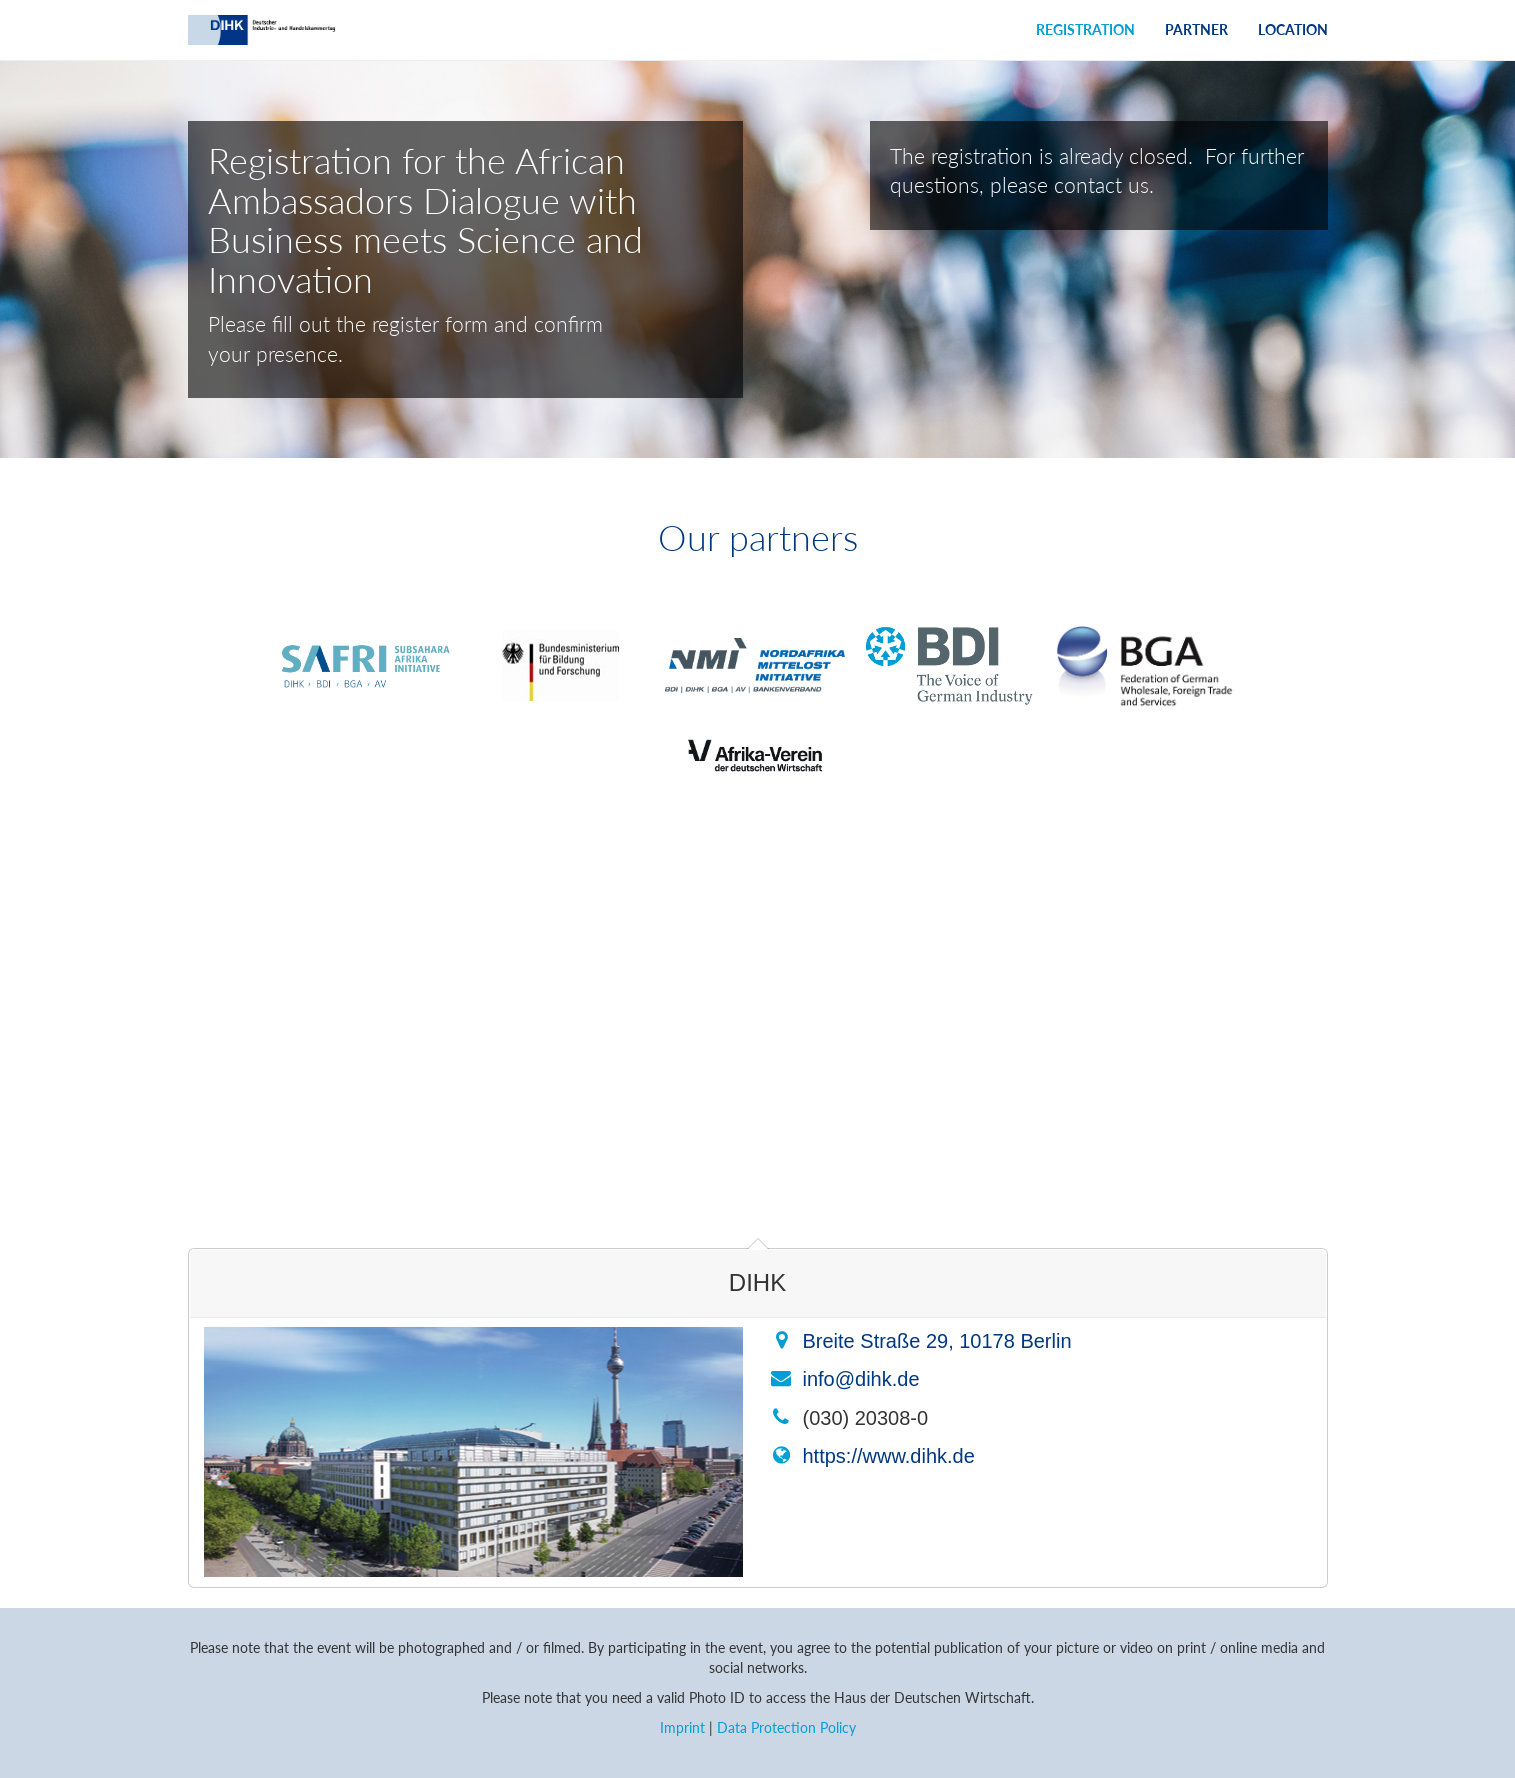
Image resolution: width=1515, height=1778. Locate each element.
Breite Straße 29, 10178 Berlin (937, 1341)
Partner (1196, 29)
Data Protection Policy (786, 1727)
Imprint (682, 1727)
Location (1293, 29)
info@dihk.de (861, 1379)
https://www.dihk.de (889, 1456)
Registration (1085, 29)
